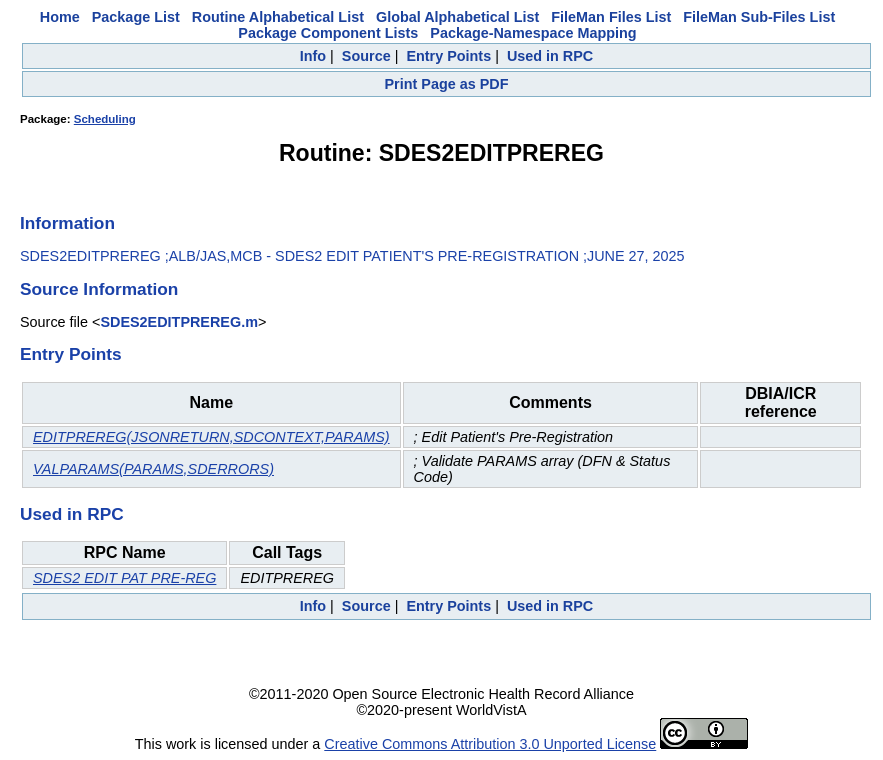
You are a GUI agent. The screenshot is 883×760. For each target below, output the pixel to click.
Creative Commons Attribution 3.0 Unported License (490, 744)
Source (366, 56)
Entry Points (448, 56)
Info (313, 56)
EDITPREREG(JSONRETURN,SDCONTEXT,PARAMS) (211, 437)
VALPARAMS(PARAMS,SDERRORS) (153, 469)
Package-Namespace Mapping (533, 33)
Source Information (99, 289)
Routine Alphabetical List (278, 17)
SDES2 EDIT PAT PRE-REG (124, 578)
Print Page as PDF (447, 84)
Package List (136, 17)
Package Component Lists (328, 33)
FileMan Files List (611, 17)
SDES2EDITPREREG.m (179, 322)
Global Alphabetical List (457, 17)
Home (60, 17)
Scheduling (105, 119)
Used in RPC (550, 56)
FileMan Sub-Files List (759, 17)
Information (67, 223)
